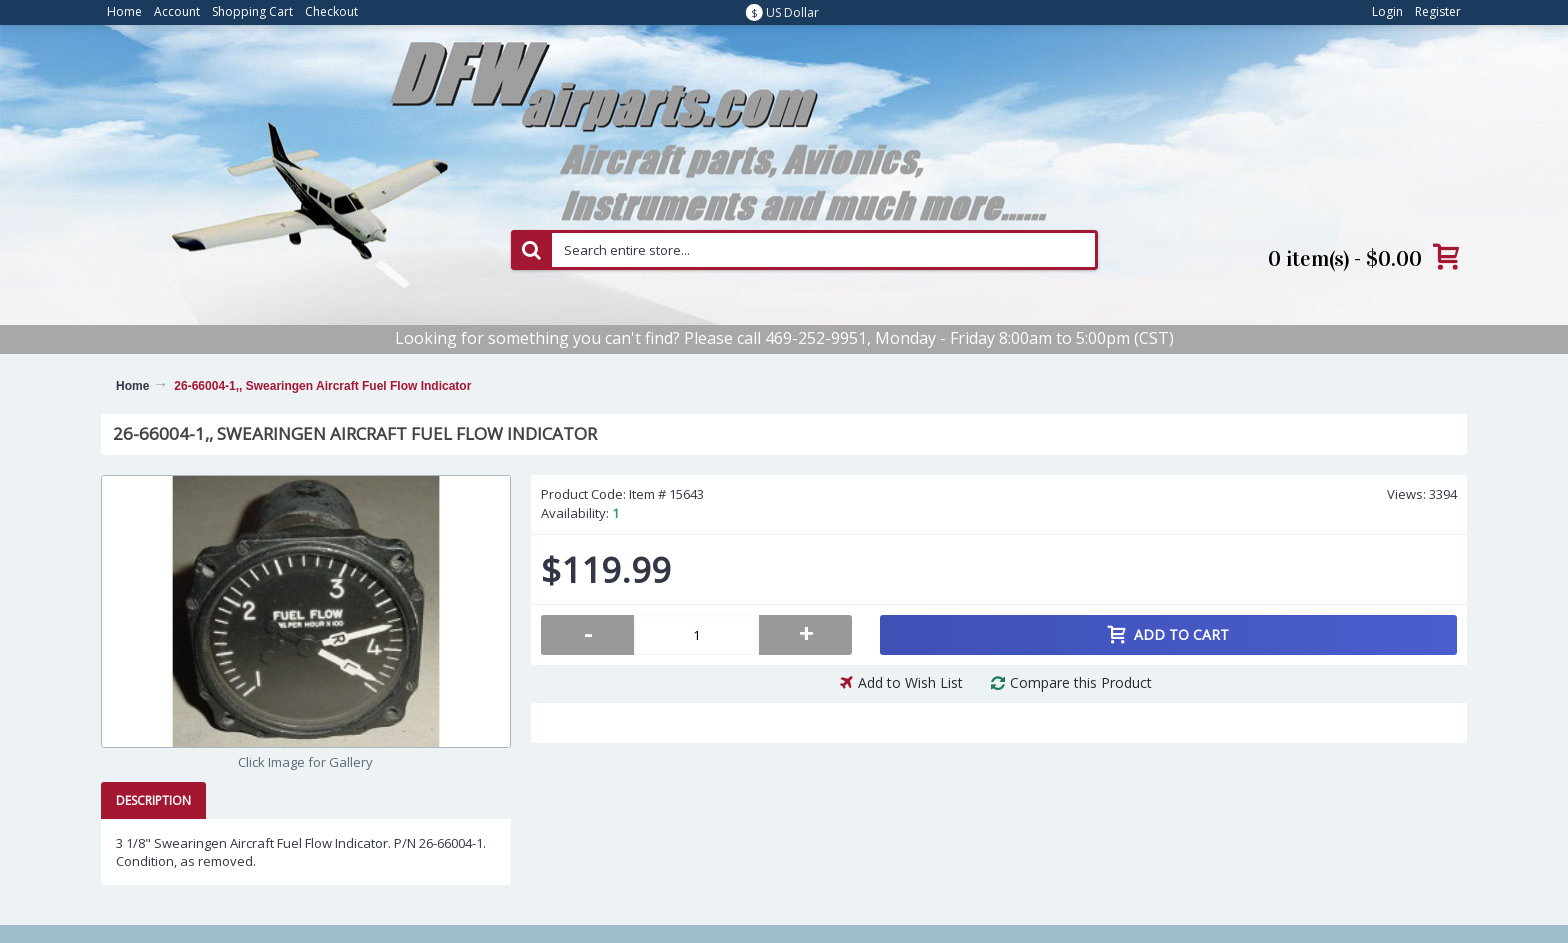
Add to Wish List (910, 682)
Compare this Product (1081, 682)
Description (153, 800)
